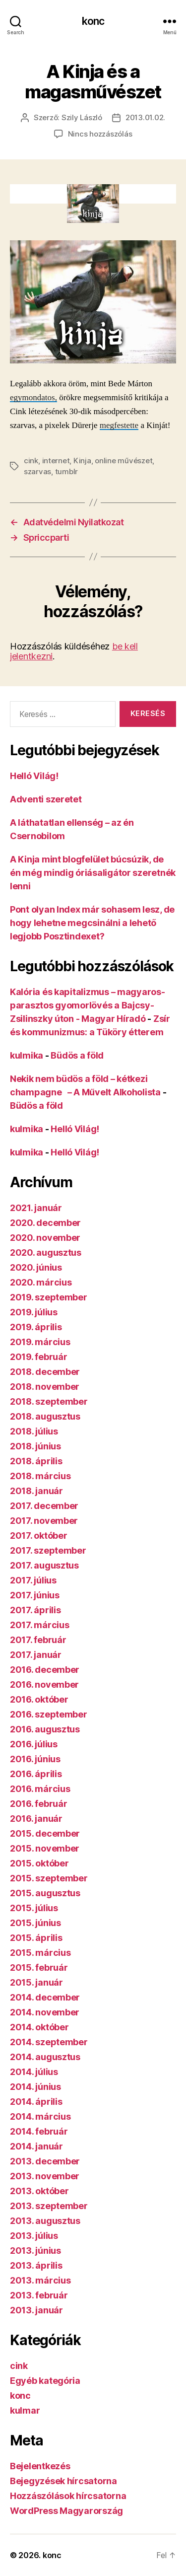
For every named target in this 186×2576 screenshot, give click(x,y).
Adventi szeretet (46, 799)
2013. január (36, 2310)
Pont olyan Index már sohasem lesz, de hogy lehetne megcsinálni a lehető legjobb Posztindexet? (92, 922)
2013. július (34, 2235)
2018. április (36, 1461)
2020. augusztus (45, 1252)
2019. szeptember (48, 1297)
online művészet (123, 460)
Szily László (82, 117)
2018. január (36, 1491)
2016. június (35, 1759)
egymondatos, (33, 397)
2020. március (41, 1282)
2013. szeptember (49, 2206)
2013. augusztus (45, 2221)
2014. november (44, 2012)
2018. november (44, 1386)
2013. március (40, 2280)
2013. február (39, 2295)
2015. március (40, 1952)
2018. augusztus (45, 1416)
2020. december (45, 1222)
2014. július (34, 2072)
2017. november (44, 1520)
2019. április (36, 1327)
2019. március (40, 1342)
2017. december (44, 1506)
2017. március (39, 1625)
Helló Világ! (34, 776)
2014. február (39, 2131)
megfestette (119, 425)
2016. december (44, 1669)
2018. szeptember (49, 1401)
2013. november (44, 2176)
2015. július (34, 1908)
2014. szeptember (49, 2042)
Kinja (82, 460)
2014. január (36, 2146)
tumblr (66, 471)
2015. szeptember (49, 1878)
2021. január (36, 1208)
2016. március (40, 1789)
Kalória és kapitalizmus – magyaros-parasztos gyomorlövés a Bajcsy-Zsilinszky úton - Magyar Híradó (87, 1005)
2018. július (34, 1431)
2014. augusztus (45, 2057)
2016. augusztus (45, 1729)
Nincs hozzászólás (100, 134)
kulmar (25, 2410)
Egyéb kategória (45, 2380)
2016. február (38, 1803)
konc (93, 21)
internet (56, 460)
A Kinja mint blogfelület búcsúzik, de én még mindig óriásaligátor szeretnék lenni (93, 872)
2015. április (36, 1937)
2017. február (38, 1640)
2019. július (34, 1312)
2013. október (39, 2191)
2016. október (39, 1699)
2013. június (35, 2250)
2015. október (39, 1863)
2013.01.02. (145, 117)
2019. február (38, 1357)
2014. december (45, 1997)
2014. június (35, 2086)
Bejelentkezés (40, 2466)
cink (31, 460)
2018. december (45, 1371)
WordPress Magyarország (66, 2510)
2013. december (45, 2161)
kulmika (26, 1055)
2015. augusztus (45, 1893)
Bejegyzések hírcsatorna (63, 2481)
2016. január (36, 1818)
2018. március (40, 1476)
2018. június (35, 1446)
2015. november (44, 1848)
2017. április (35, 1610)
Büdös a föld (77, 1055)
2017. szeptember (48, 1550)
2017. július (33, 1580)
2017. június (35, 1595)
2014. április (36, 2101)
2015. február (39, 1967)
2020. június (36, 1267)
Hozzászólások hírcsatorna (68, 2496)
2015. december (45, 1833)
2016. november (44, 1684)
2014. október (39, 2027)
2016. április (36, 1774)
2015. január (36, 1982)
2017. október (38, 1535)
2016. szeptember (48, 1714)
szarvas (37, 471)
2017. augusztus (44, 1565)
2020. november (45, 1237)
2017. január (36, 1654)
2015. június (35, 1923)
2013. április (36, 2265)
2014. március (40, 2116)
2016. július (34, 1744)
